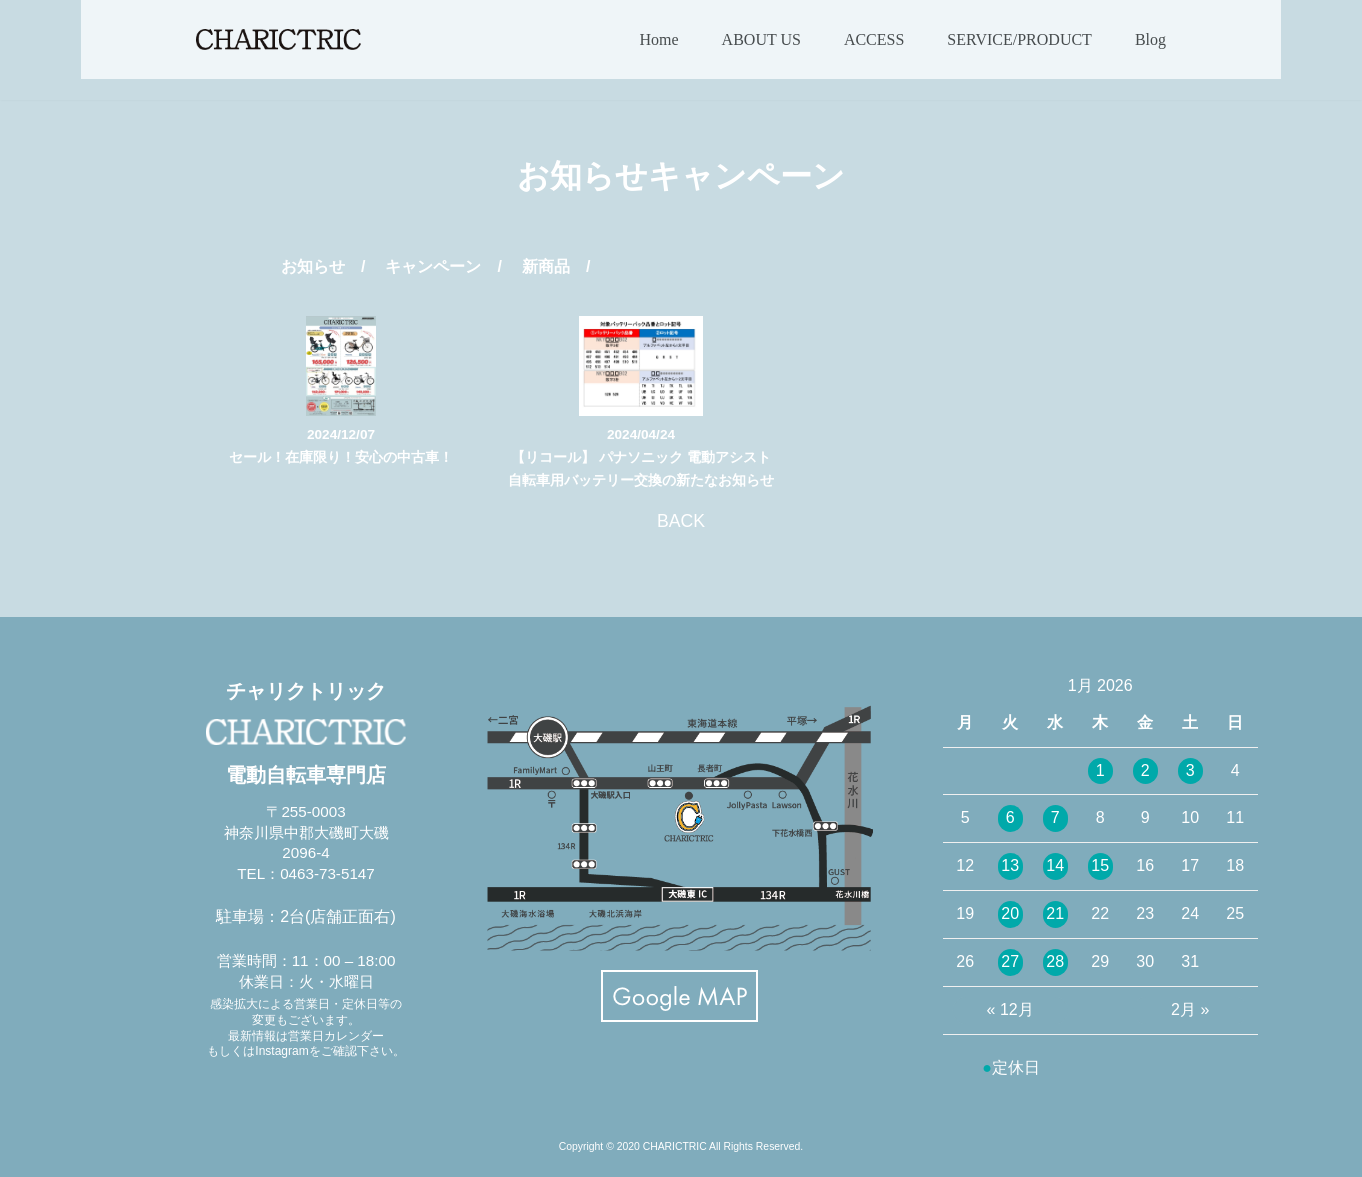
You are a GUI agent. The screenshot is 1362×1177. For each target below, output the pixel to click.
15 (1100, 865)
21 (1055, 913)
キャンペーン (433, 266)
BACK (681, 521)
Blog (1150, 39)
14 (1055, 865)
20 (1010, 913)
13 (1010, 865)
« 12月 (1010, 1009)
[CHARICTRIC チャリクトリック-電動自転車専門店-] (278, 39)
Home (659, 39)
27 (1010, 961)
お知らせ (313, 266)
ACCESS (874, 39)
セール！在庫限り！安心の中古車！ (341, 457)
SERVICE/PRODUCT (1019, 39)
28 (1055, 961)
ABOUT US (761, 39)
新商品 (546, 266)
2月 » (1190, 1009)
